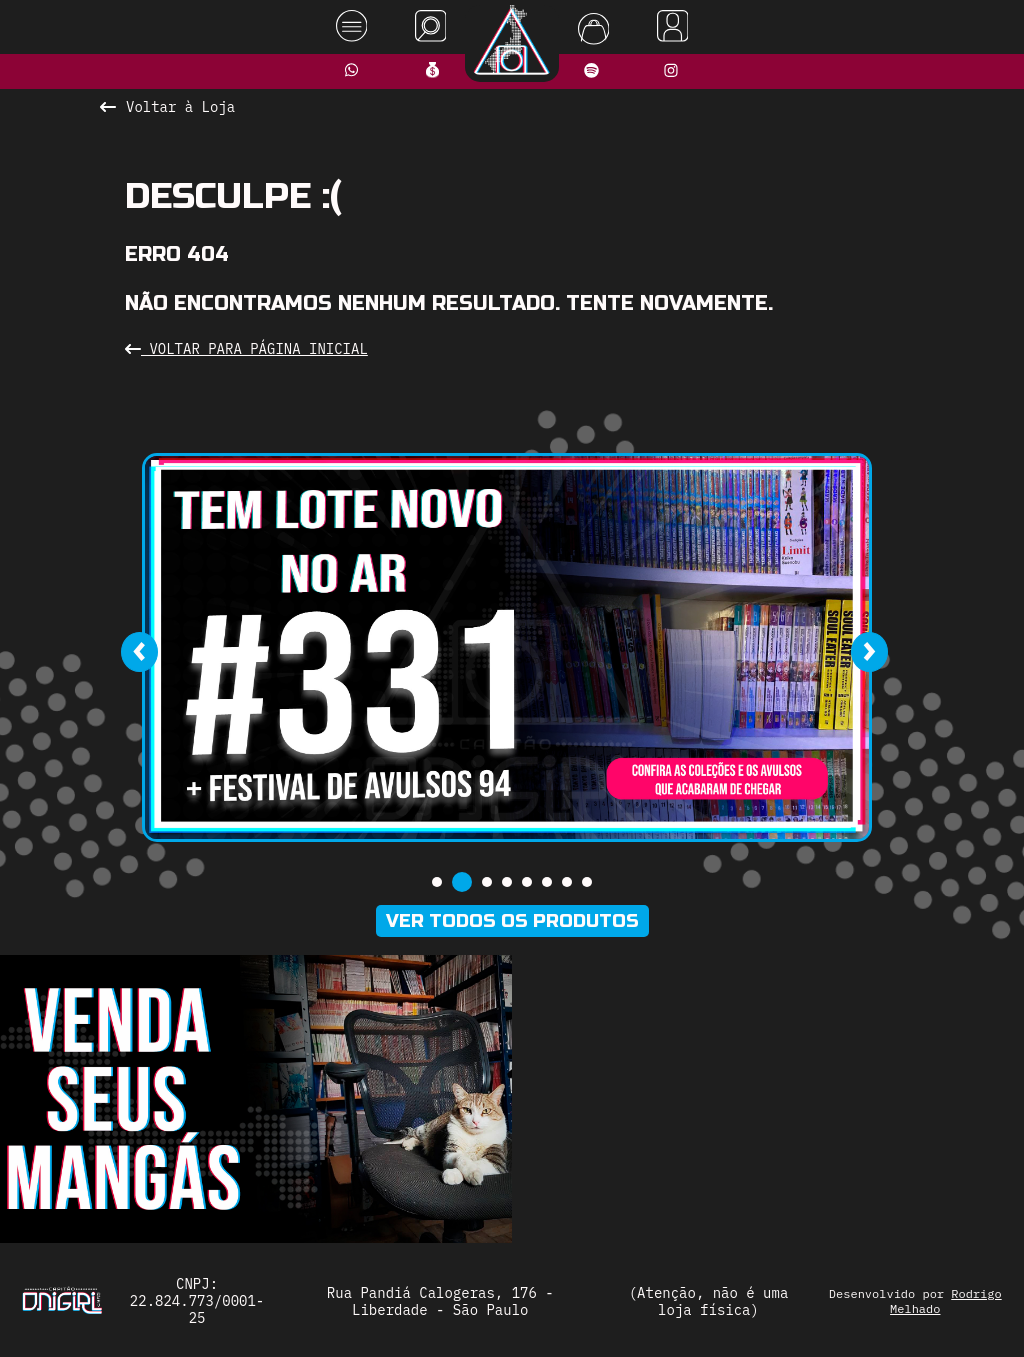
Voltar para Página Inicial (246, 349)
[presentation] (139, 652)
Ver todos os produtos (512, 921)
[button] (437, 882)
